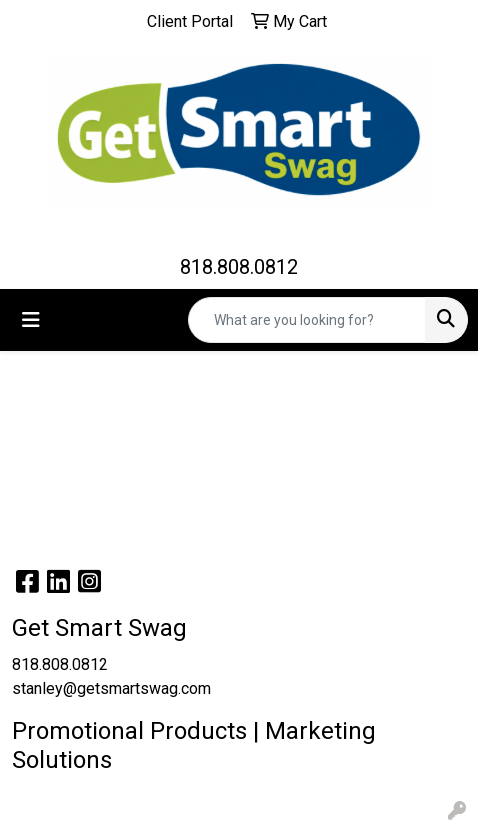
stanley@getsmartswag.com (111, 688)
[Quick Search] (307, 320)
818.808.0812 (239, 267)
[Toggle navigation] (31, 320)
